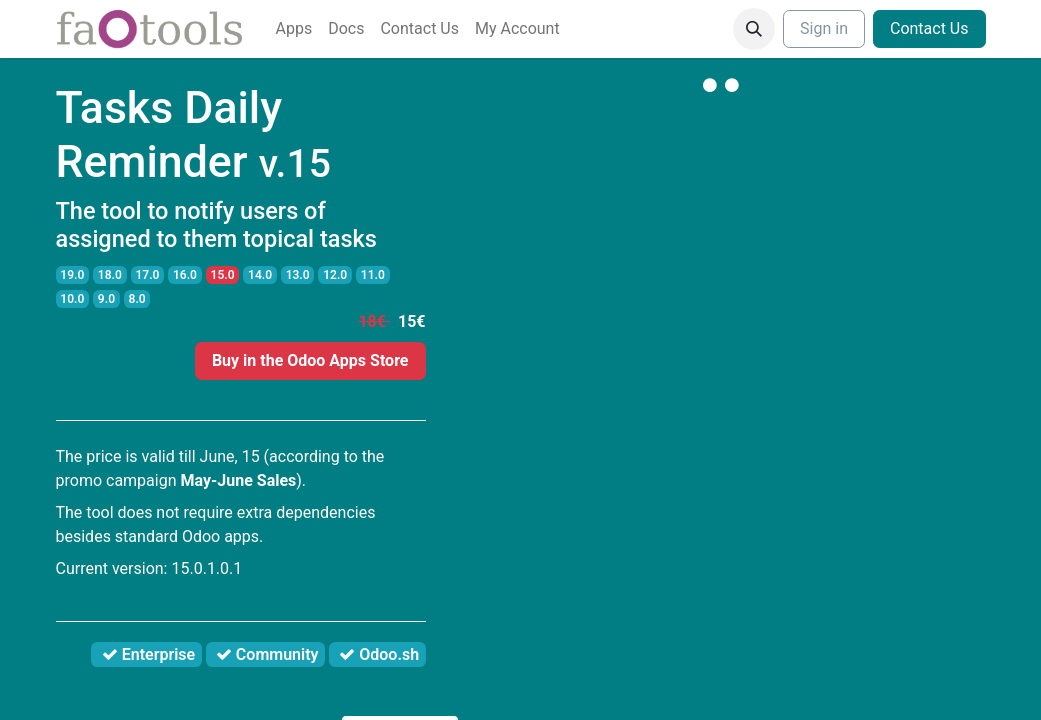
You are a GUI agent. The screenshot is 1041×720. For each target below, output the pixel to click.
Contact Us (929, 28)
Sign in (824, 28)
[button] (754, 29)
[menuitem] (294, 29)
